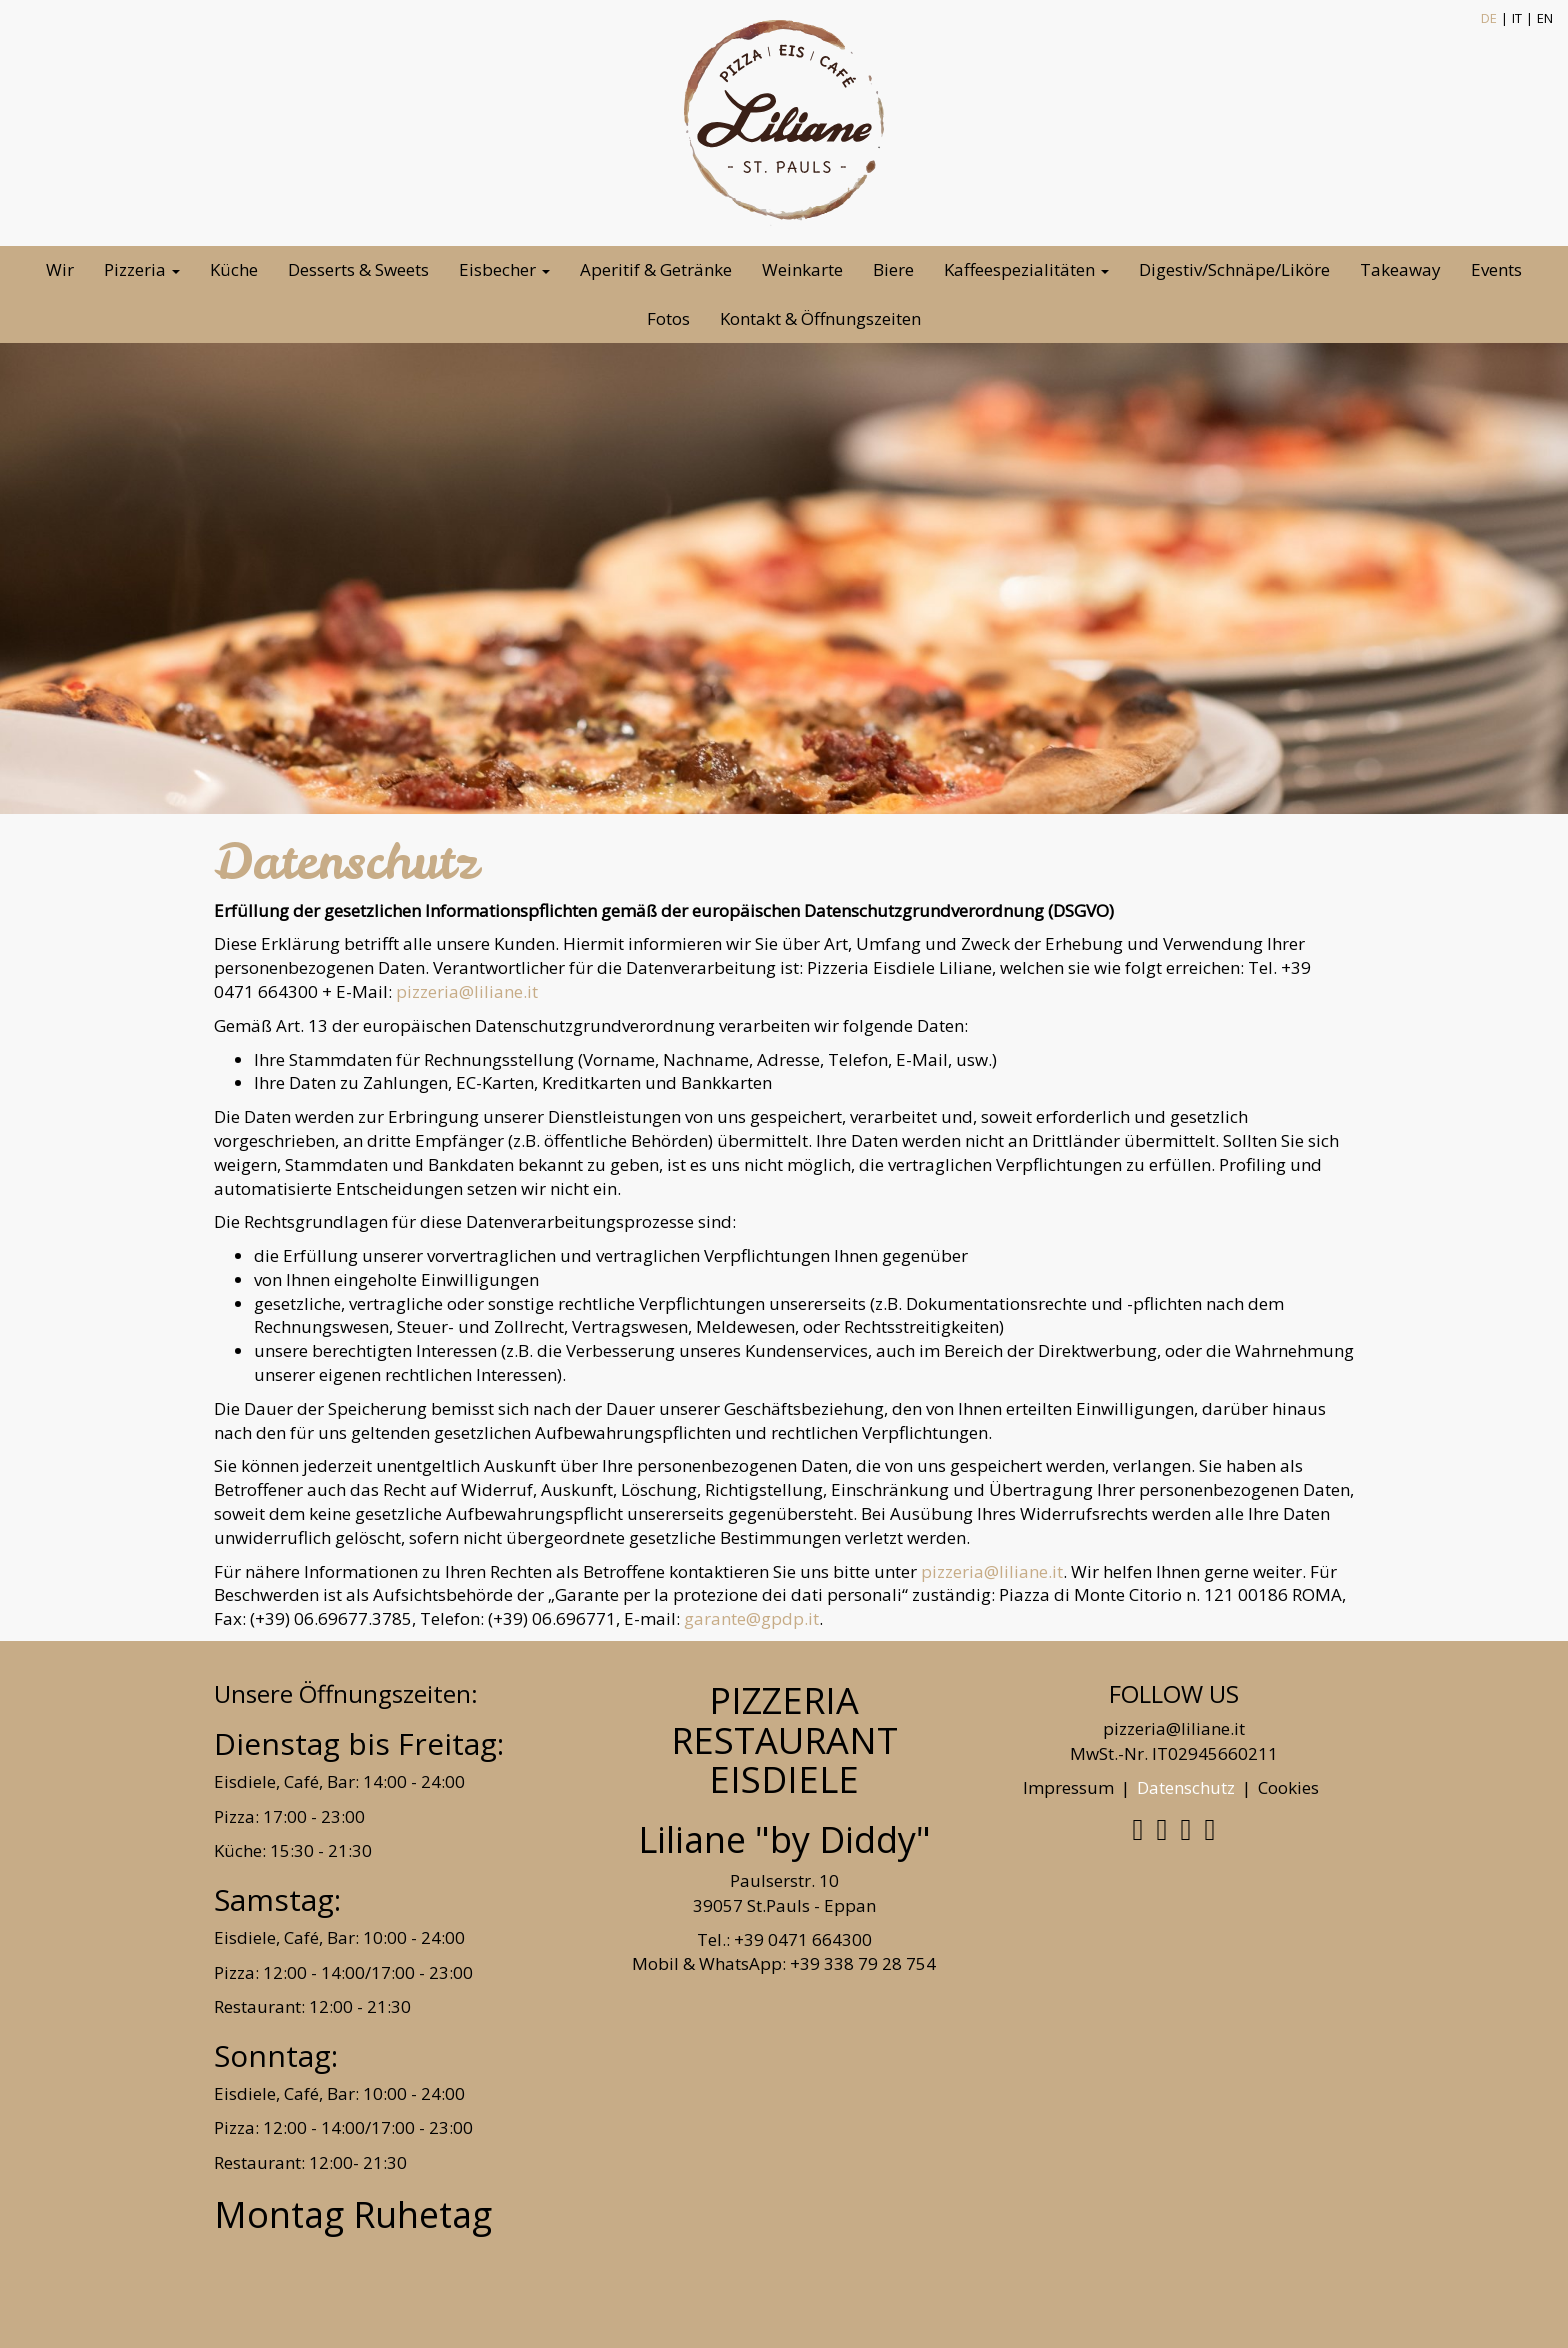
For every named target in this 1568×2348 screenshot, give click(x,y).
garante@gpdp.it (751, 1618)
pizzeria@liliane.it (467, 991)
